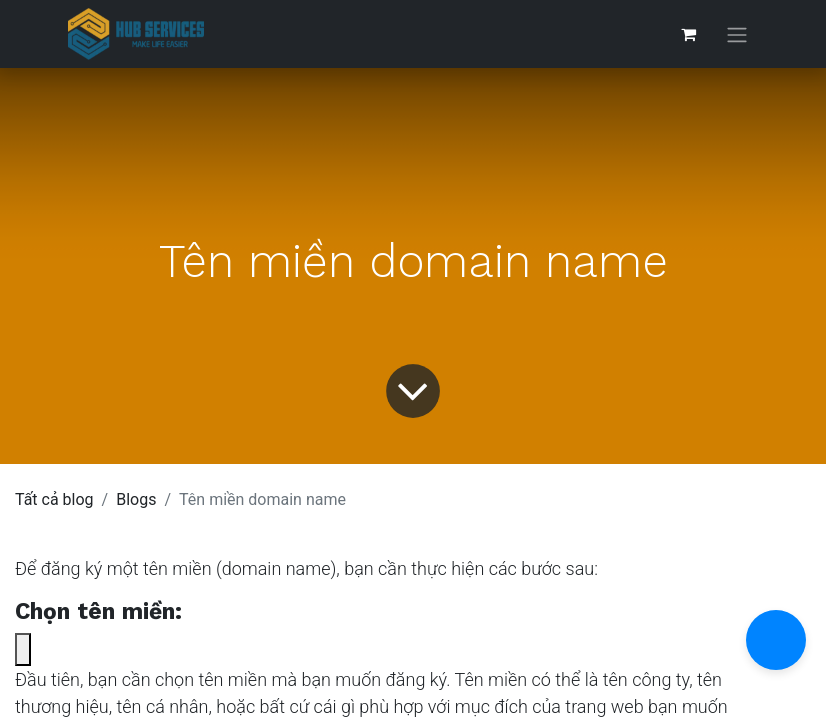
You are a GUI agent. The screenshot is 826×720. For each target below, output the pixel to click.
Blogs (136, 499)
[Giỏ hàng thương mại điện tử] (688, 34)
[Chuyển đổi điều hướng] (737, 34)
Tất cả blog (54, 499)
